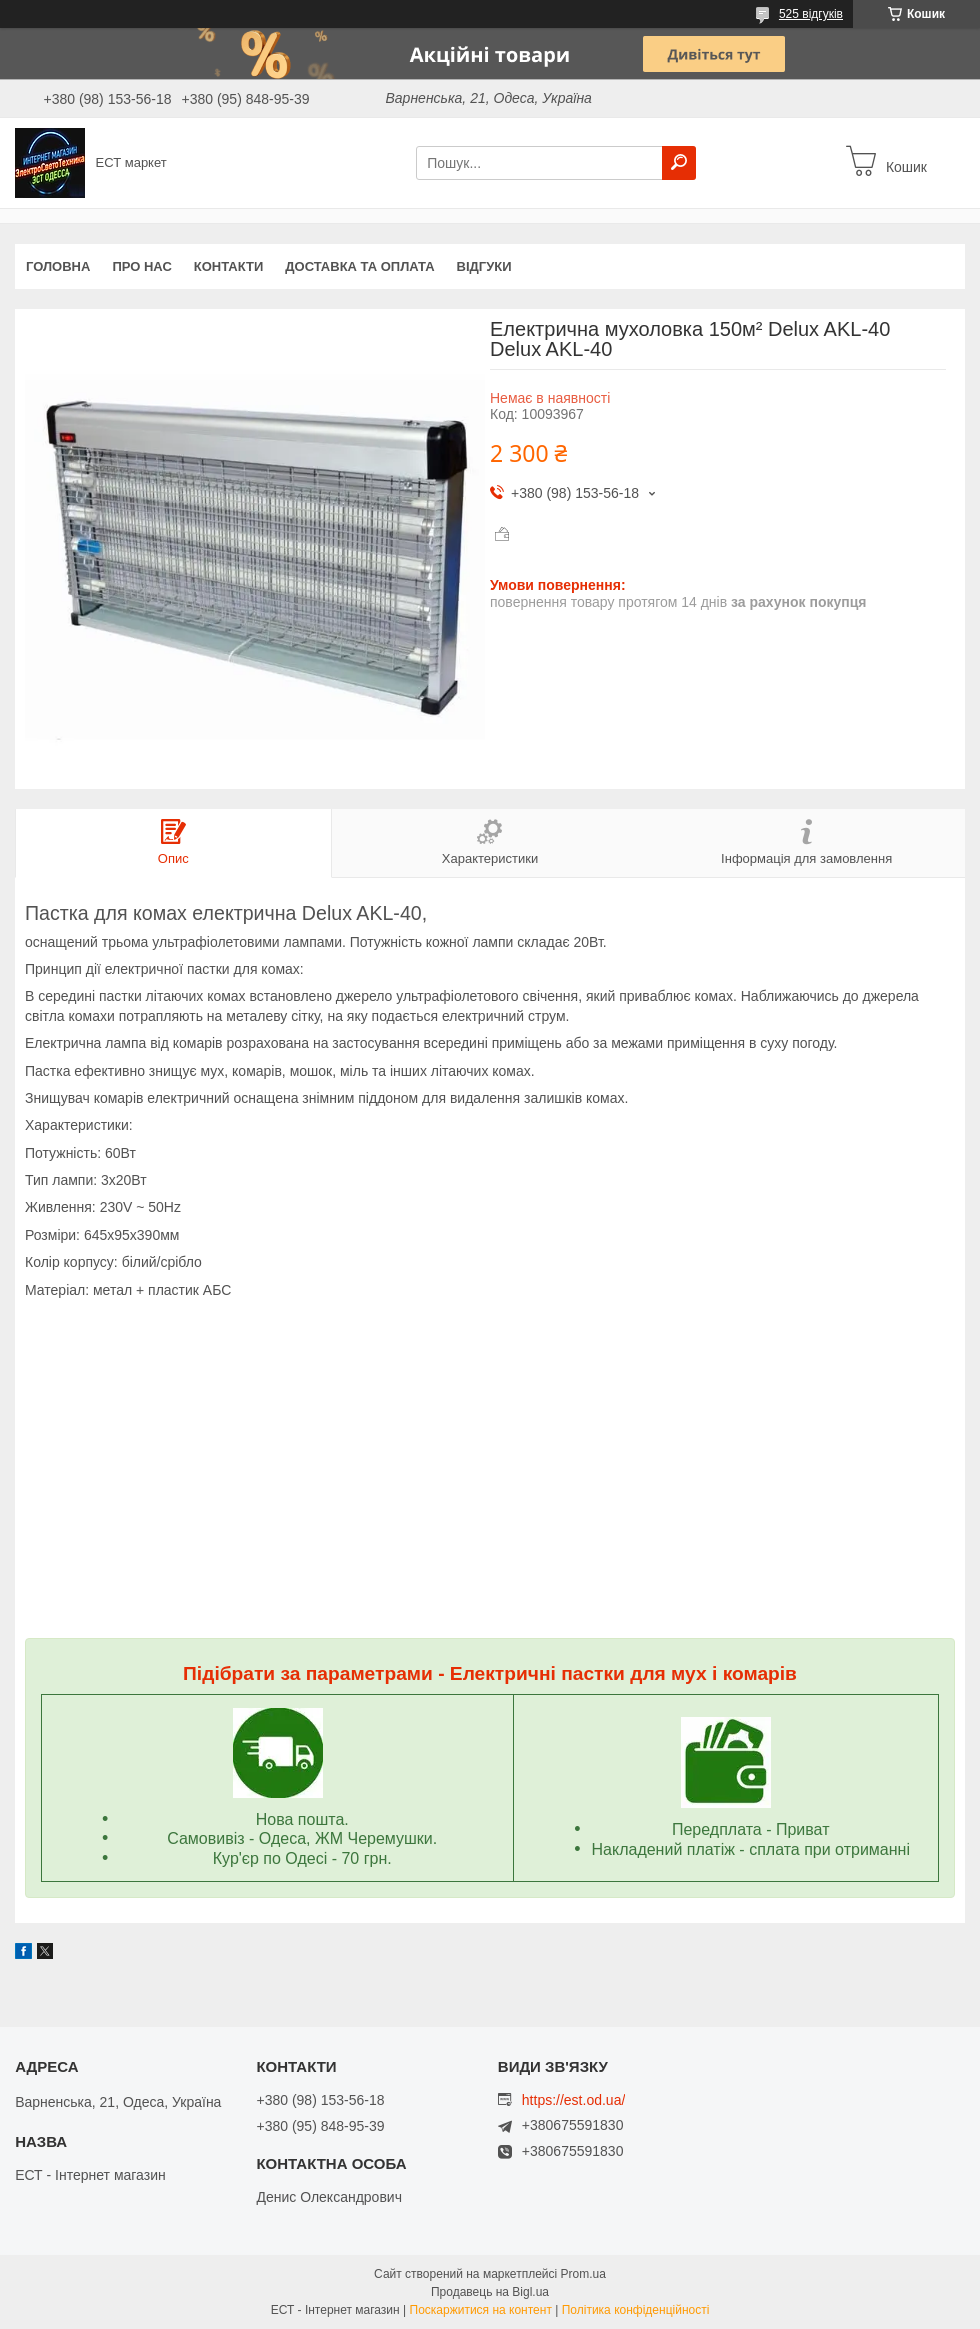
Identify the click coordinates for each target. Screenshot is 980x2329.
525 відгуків (811, 14)
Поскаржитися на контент (481, 2310)
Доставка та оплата (359, 266)
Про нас (141, 266)
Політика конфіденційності (636, 2310)
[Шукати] (679, 163)
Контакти (229, 266)
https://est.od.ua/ (574, 2100)
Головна (58, 266)
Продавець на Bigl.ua (490, 2292)
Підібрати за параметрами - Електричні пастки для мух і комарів (490, 1673)
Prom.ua (583, 2274)
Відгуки (484, 266)
